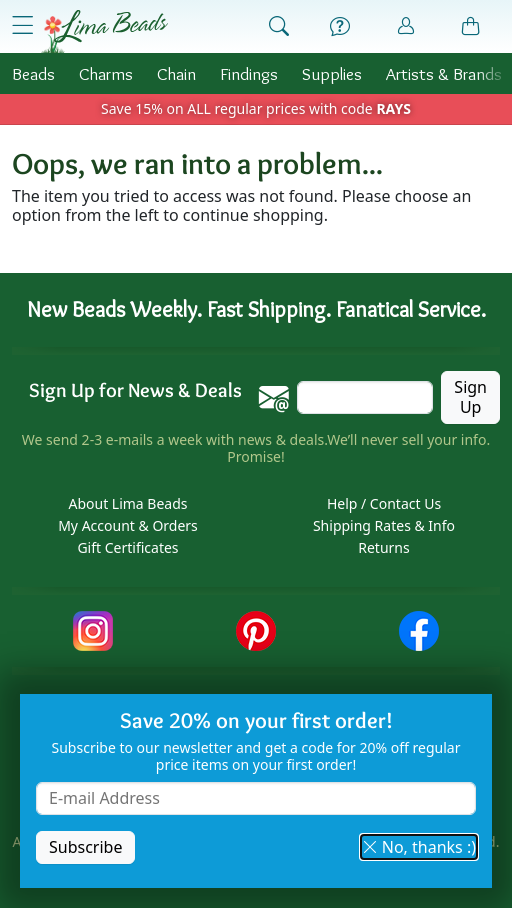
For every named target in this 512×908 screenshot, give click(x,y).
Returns (383, 547)
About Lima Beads (127, 503)
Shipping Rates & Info (384, 525)
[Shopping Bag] (471, 27)
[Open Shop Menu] (23, 25)
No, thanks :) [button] (419, 847)
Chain (176, 73)
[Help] (340, 27)
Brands (444, 73)
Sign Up (470, 396)
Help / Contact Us (384, 503)
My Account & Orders (128, 525)
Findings (249, 73)
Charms (106, 73)
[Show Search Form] (279, 27)
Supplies (332, 73)
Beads (33, 73)
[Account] (406, 26)
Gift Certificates (127, 547)
